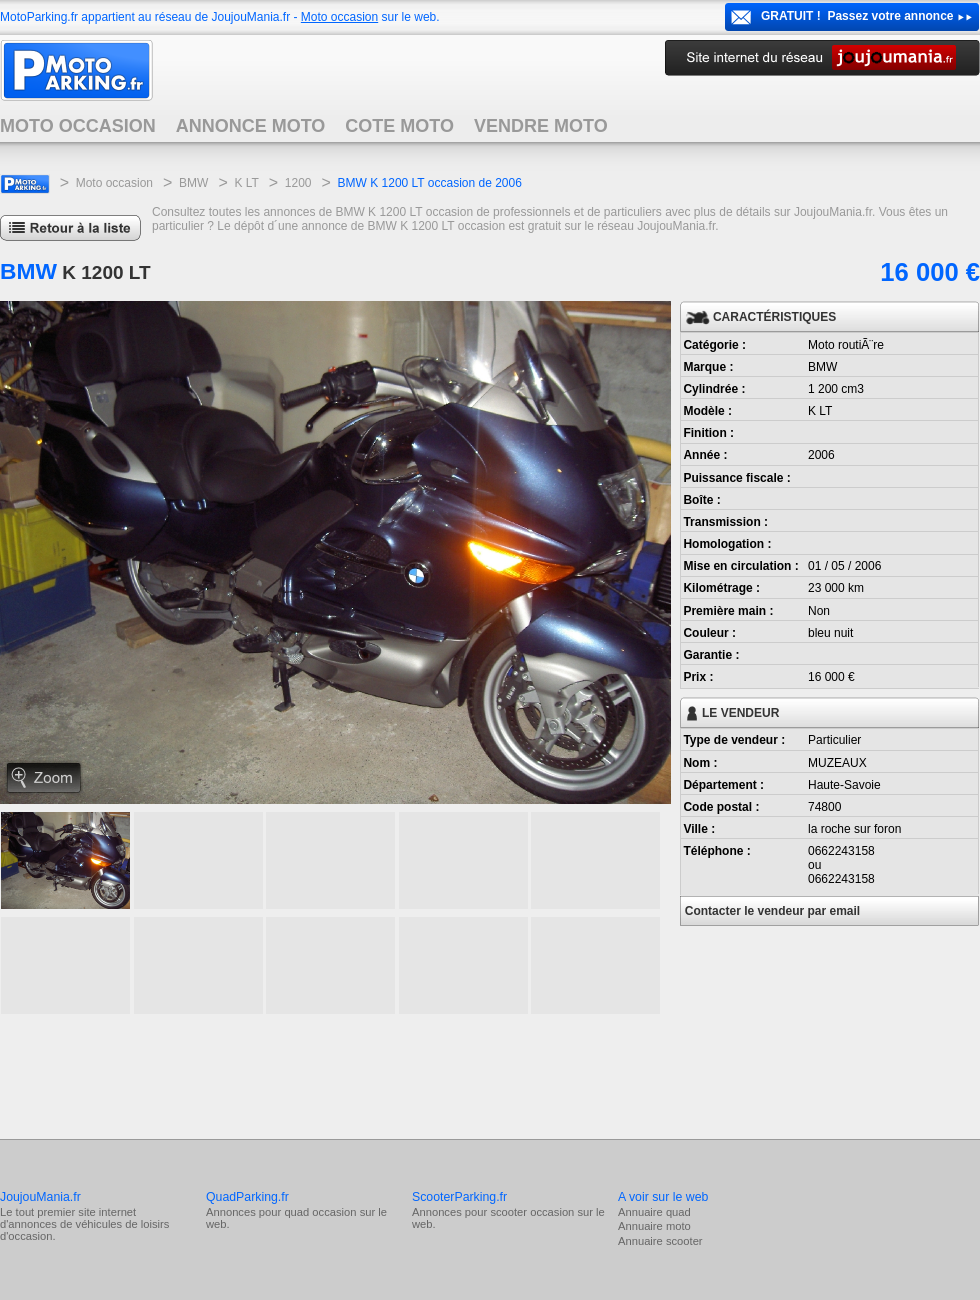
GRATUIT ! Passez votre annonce (857, 16)
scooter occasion (532, 1212)
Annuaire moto (654, 1226)
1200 (298, 183)
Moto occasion (339, 17)
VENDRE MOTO (541, 126)
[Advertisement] (364, 1074)
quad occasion (320, 1212)
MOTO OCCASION (78, 126)
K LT (246, 183)
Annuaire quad (654, 1212)
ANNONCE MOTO (251, 126)
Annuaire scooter (660, 1241)
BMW (193, 183)
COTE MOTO (399, 126)
